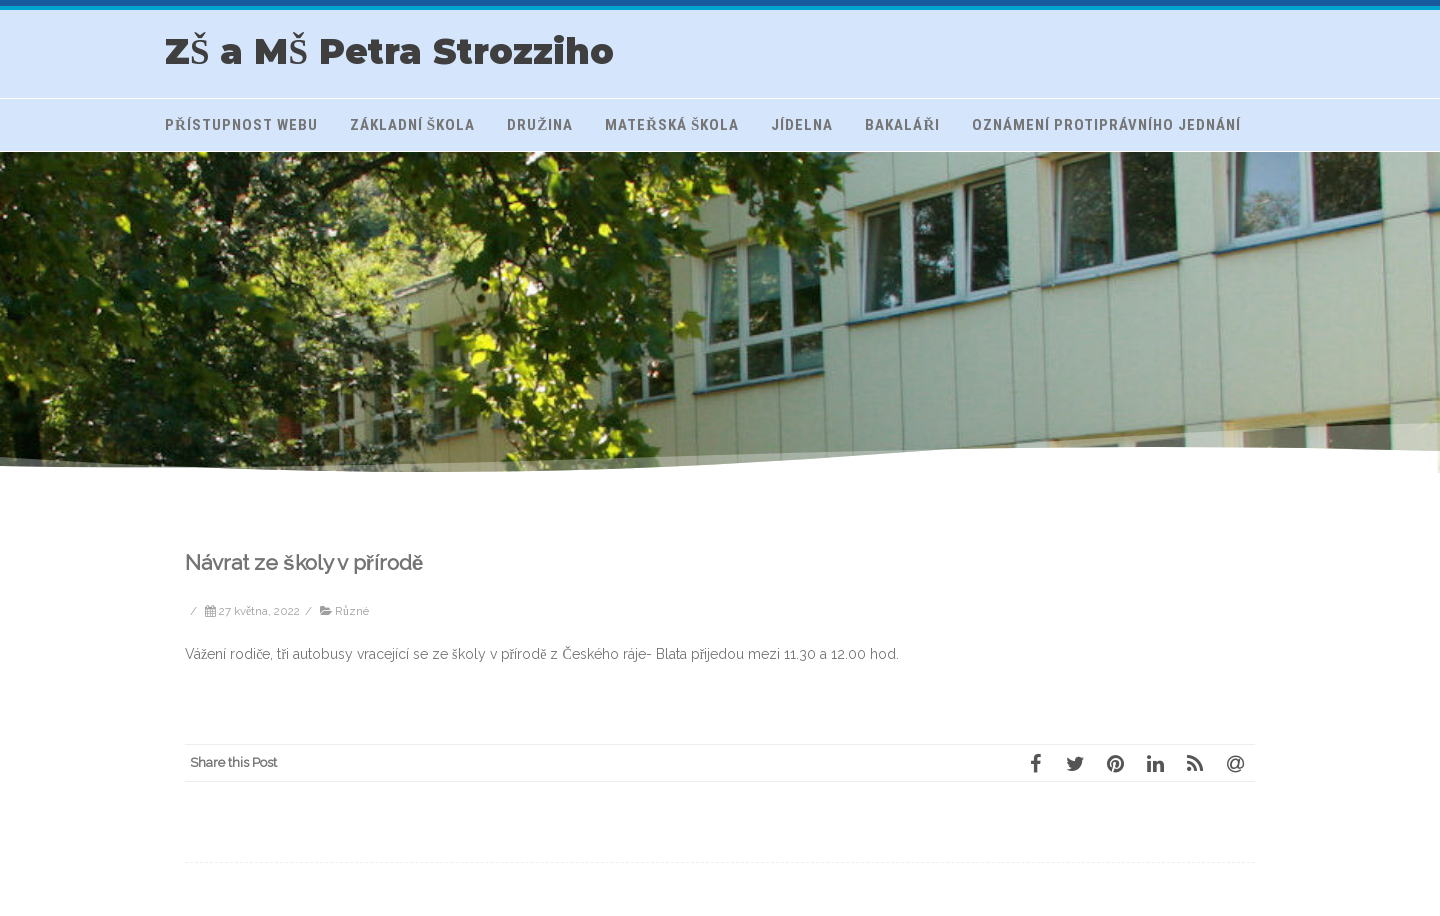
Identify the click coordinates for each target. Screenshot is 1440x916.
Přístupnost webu (241, 125)
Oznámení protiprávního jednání (1106, 125)
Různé (352, 611)
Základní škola (412, 125)
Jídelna (802, 125)
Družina (540, 125)
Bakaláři (902, 125)
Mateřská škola (672, 125)
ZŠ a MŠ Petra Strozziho (389, 51)
